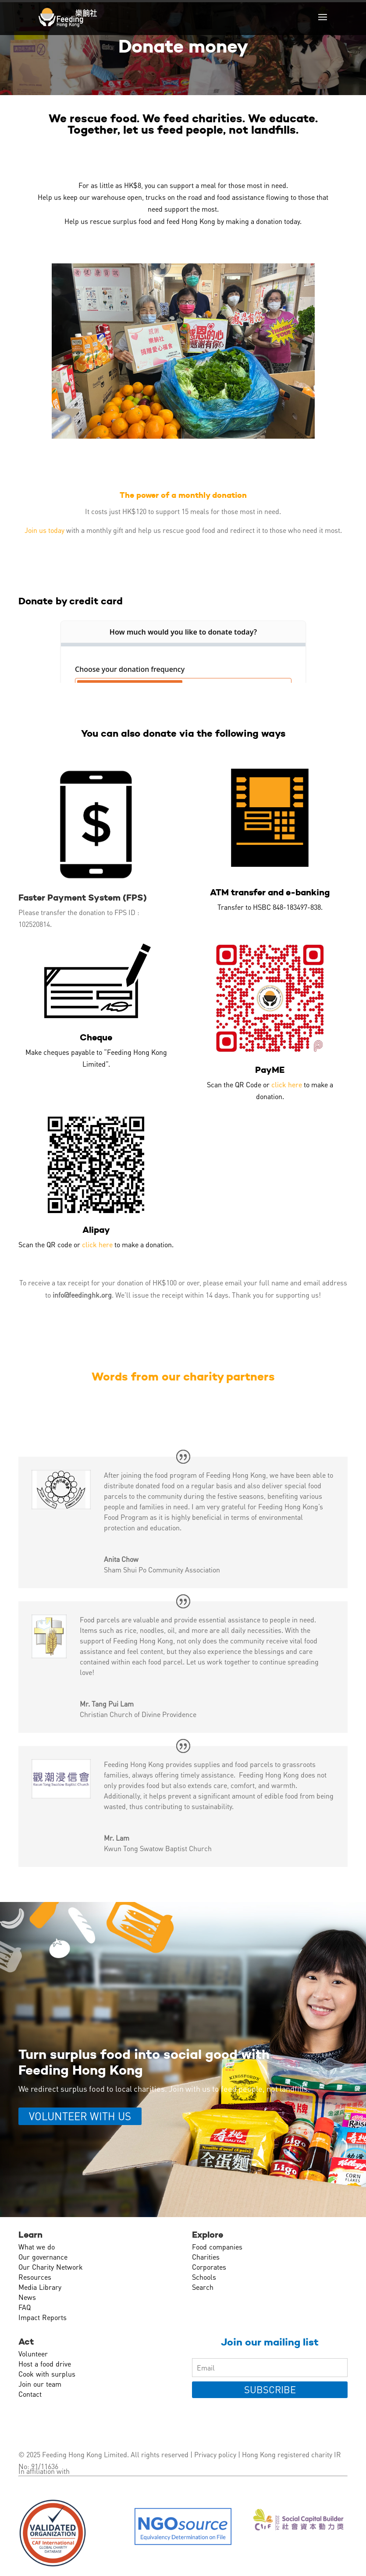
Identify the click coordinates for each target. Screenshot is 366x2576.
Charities (206, 2256)
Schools (204, 2276)
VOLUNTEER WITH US (80, 2116)
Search (202, 2287)
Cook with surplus (46, 2373)
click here (286, 1084)
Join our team (39, 2383)
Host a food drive (44, 2363)
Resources (34, 2276)
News (27, 2297)
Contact (30, 2394)
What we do (36, 2246)
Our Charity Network (50, 2266)
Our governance (43, 2256)
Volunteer (33, 2353)
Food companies (217, 2246)
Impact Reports (42, 2317)
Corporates (209, 2266)
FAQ (24, 2307)
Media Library (39, 2287)
